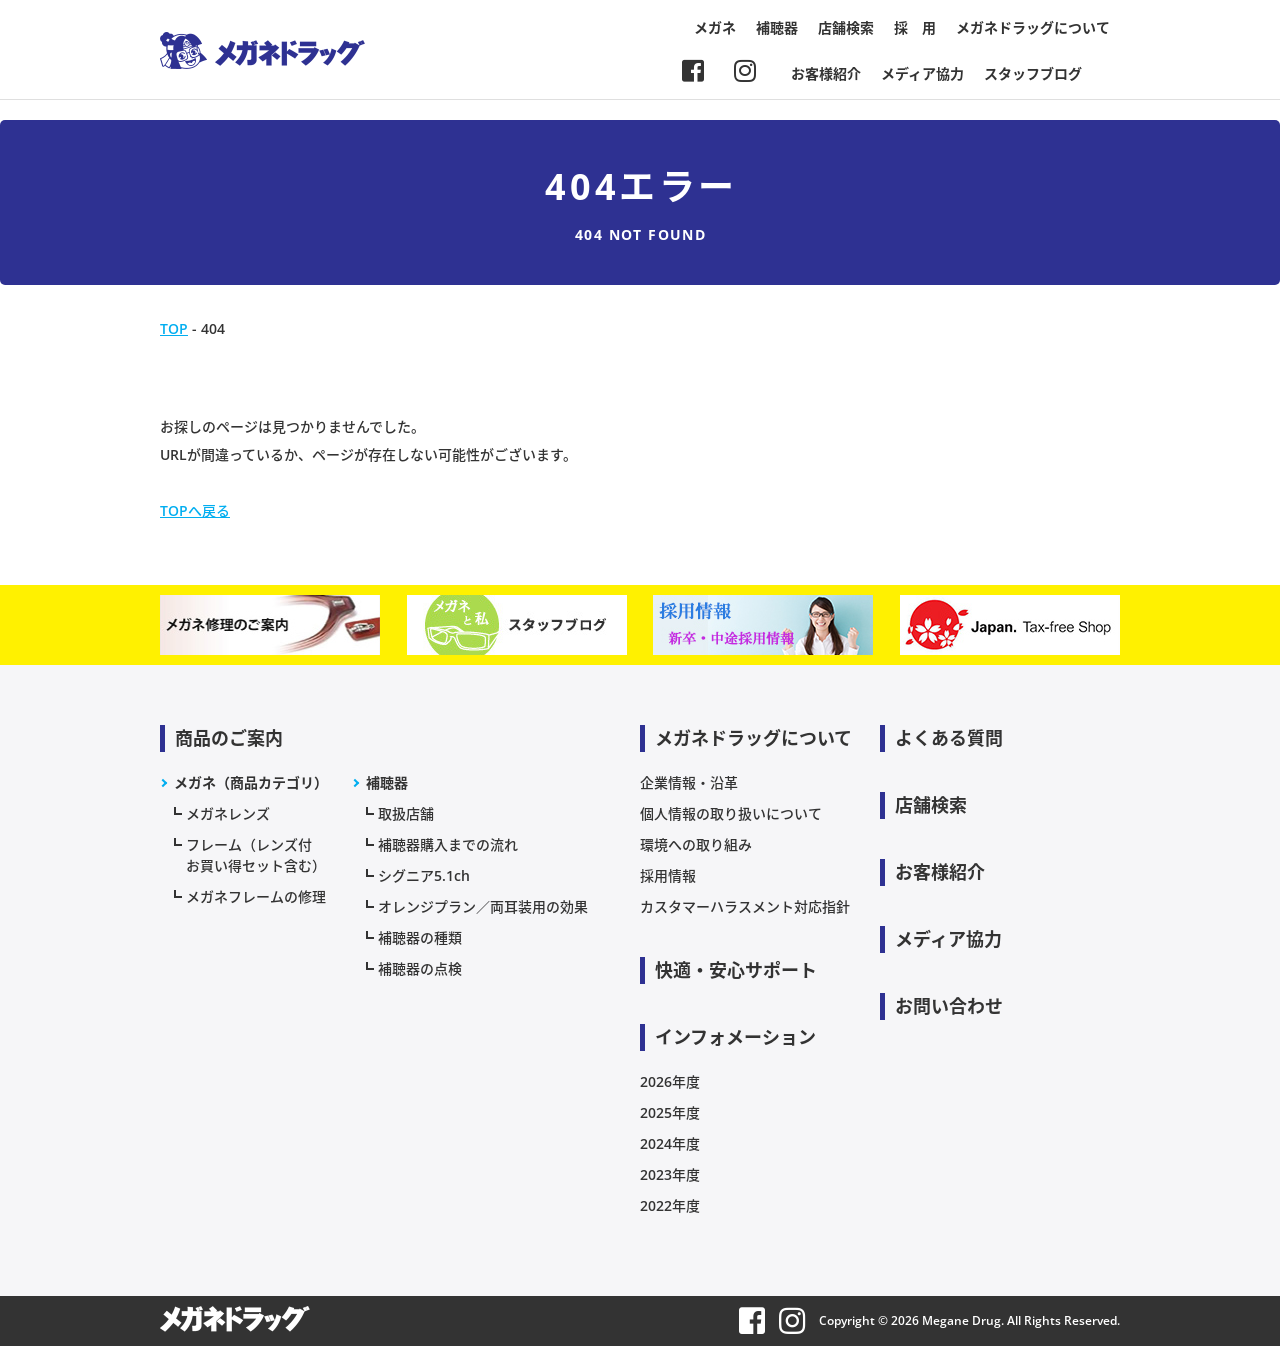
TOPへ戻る (195, 510)
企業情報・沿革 (689, 782)
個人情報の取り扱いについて (731, 813)
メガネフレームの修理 (256, 896)
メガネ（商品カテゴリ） (251, 782)
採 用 (915, 27)
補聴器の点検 (420, 968)
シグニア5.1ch (424, 875)
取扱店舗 (406, 813)
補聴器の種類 (420, 937)
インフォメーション (735, 1037)
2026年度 (670, 1081)
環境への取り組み (696, 844)
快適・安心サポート (736, 970)
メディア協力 (922, 73)
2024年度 (670, 1143)
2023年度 (670, 1174)
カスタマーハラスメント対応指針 (745, 906)
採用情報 (668, 875)
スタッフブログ (1033, 73)
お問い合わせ (949, 1006)
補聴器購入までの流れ (448, 844)
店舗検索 (846, 27)
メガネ (715, 27)
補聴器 (777, 27)
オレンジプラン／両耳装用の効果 (483, 906)
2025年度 (670, 1112)
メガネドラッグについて (1033, 27)
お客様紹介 (826, 73)
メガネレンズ (228, 813)
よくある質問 (949, 738)
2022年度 (670, 1205)
